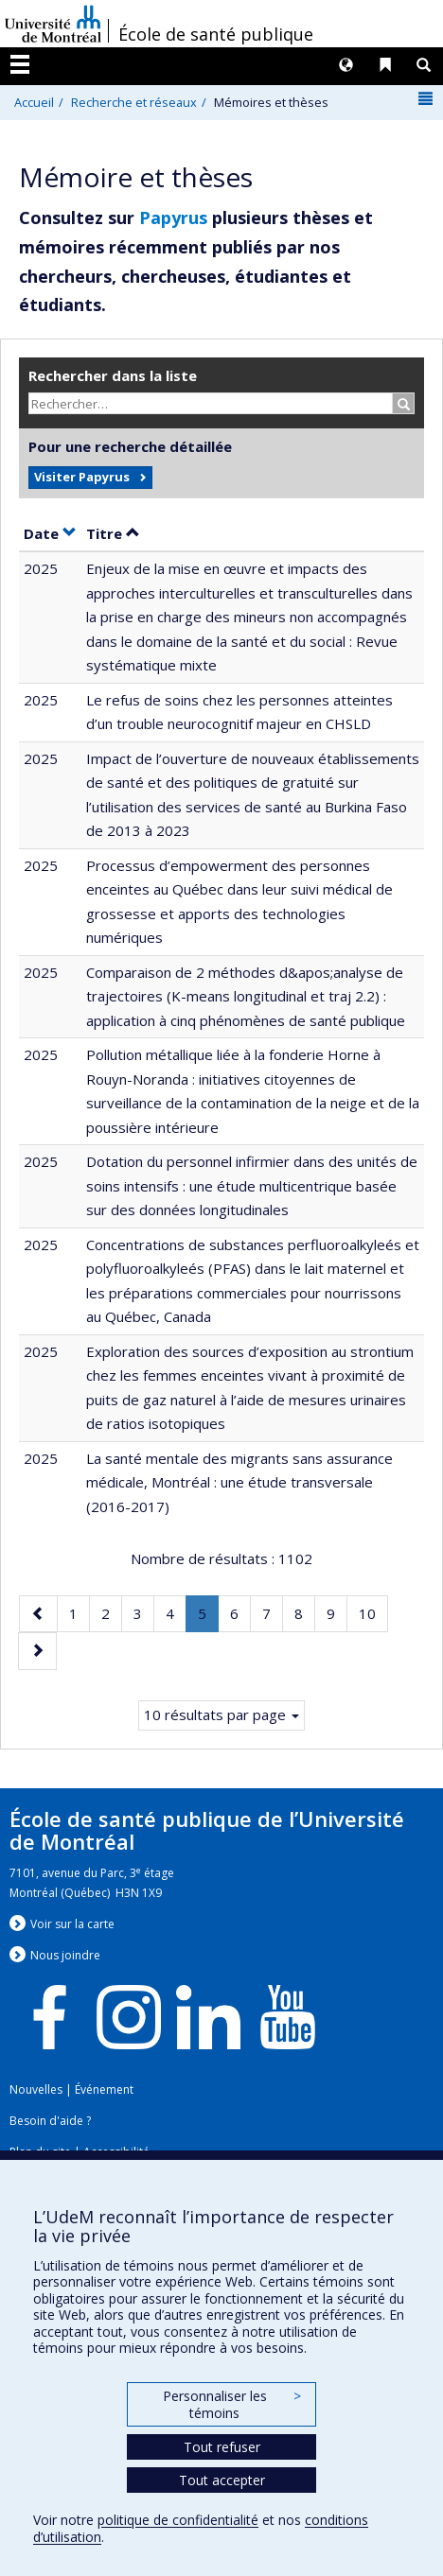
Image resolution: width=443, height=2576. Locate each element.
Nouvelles (35, 2089)
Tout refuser (222, 2447)
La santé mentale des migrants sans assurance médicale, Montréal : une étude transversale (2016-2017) (239, 1482)
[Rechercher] (404, 403)
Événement (104, 2089)
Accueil (34, 102)
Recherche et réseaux (134, 102)
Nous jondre (65, 1955)
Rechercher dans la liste (112, 375)
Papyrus (173, 217)
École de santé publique (215, 34)
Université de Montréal (53, 24)
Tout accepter (222, 2480)
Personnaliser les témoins (232, 2404)
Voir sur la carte (72, 1924)
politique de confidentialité (177, 2520)
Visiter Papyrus (82, 476)
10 (373, 1612)
